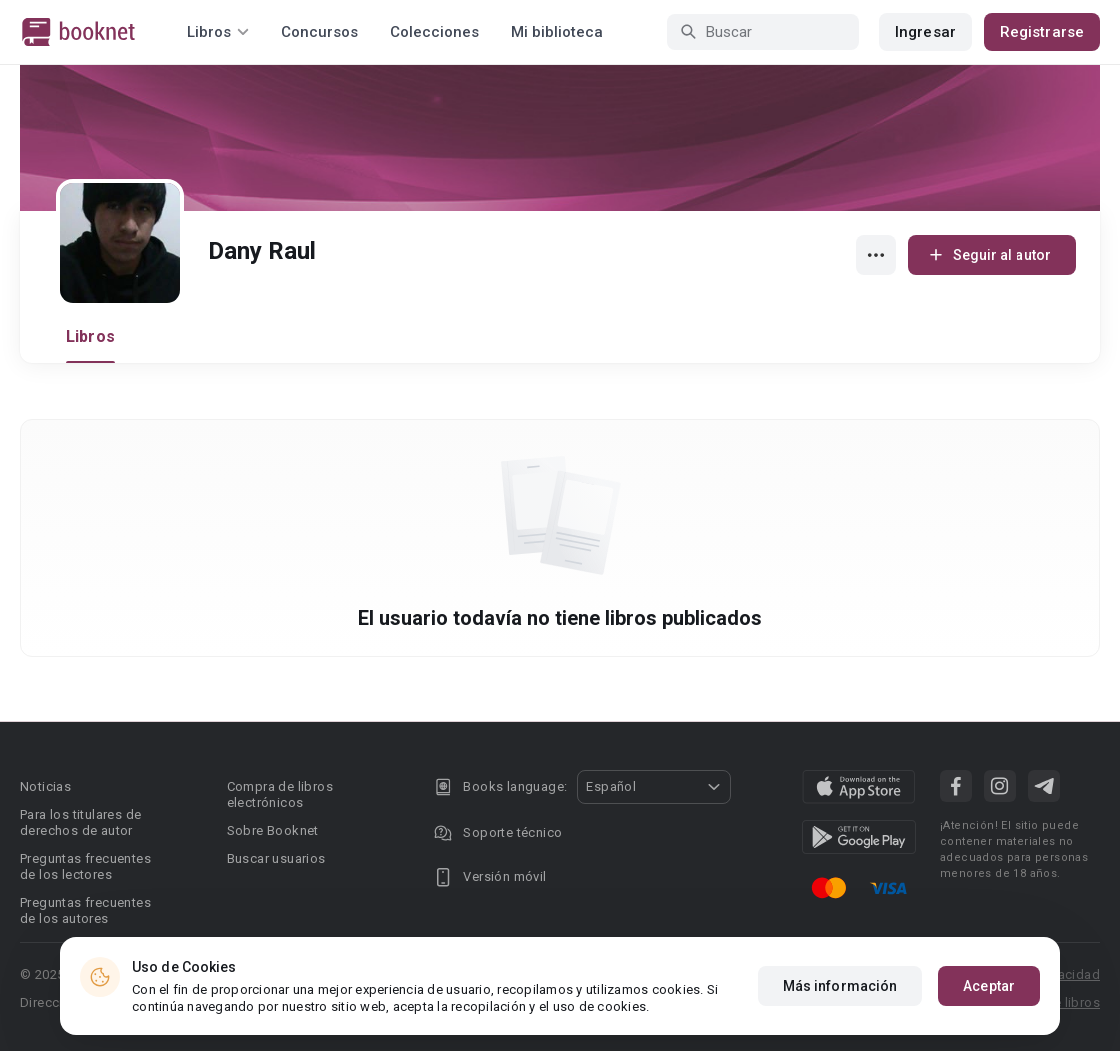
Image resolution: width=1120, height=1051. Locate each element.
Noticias (45, 786)
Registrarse (1042, 32)
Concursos (319, 32)
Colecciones (434, 32)
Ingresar (925, 32)
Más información (840, 986)
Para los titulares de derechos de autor (80, 822)
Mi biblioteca (557, 32)
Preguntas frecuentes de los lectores (85, 866)
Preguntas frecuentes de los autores (85, 910)
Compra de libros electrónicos (280, 794)
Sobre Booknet (273, 830)
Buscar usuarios (276, 858)
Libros (90, 336)
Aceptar (989, 986)
